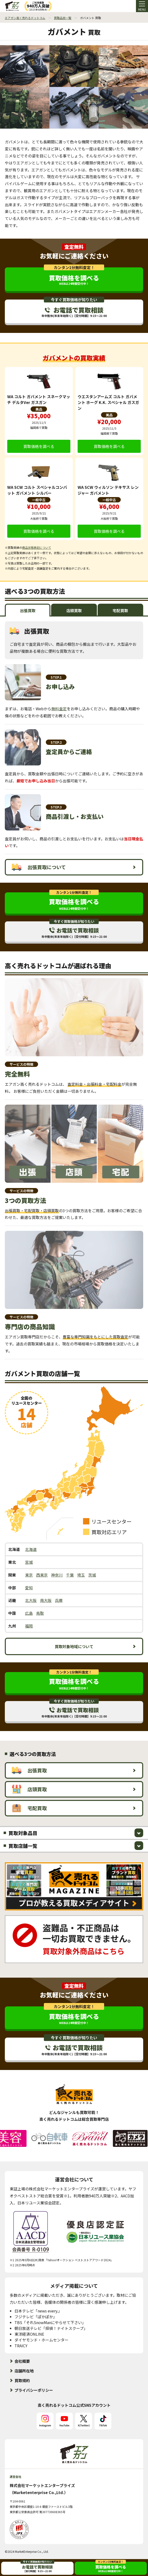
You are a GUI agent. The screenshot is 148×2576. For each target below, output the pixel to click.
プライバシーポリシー (33, 2390)
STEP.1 (56, 677)
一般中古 (39, 499)
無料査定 (59, 709)
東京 (29, 1575)
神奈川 (57, 1575)
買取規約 (22, 2380)
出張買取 (29, 1770)
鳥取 (40, 1613)
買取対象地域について (74, 1646)
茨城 (92, 1575)
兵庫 (59, 1600)
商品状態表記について (36, 547)
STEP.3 (56, 807)
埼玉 (81, 1575)
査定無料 (74, 246)
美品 (38, 409)
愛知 (29, 1588)
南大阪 (46, 1600)
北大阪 (31, 1600)
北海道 (31, 1549)
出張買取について (39, 867)
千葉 (70, 1575)
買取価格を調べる (38, 446)
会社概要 (22, 2361)
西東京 (42, 1575)
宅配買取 (29, 1808)
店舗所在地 (24, 2371)
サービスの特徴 (21, 1064)
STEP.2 (56, 742)
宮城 (29, 1562)
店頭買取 (29, 1789)
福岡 (29, 1626)
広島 (29, 1613)
